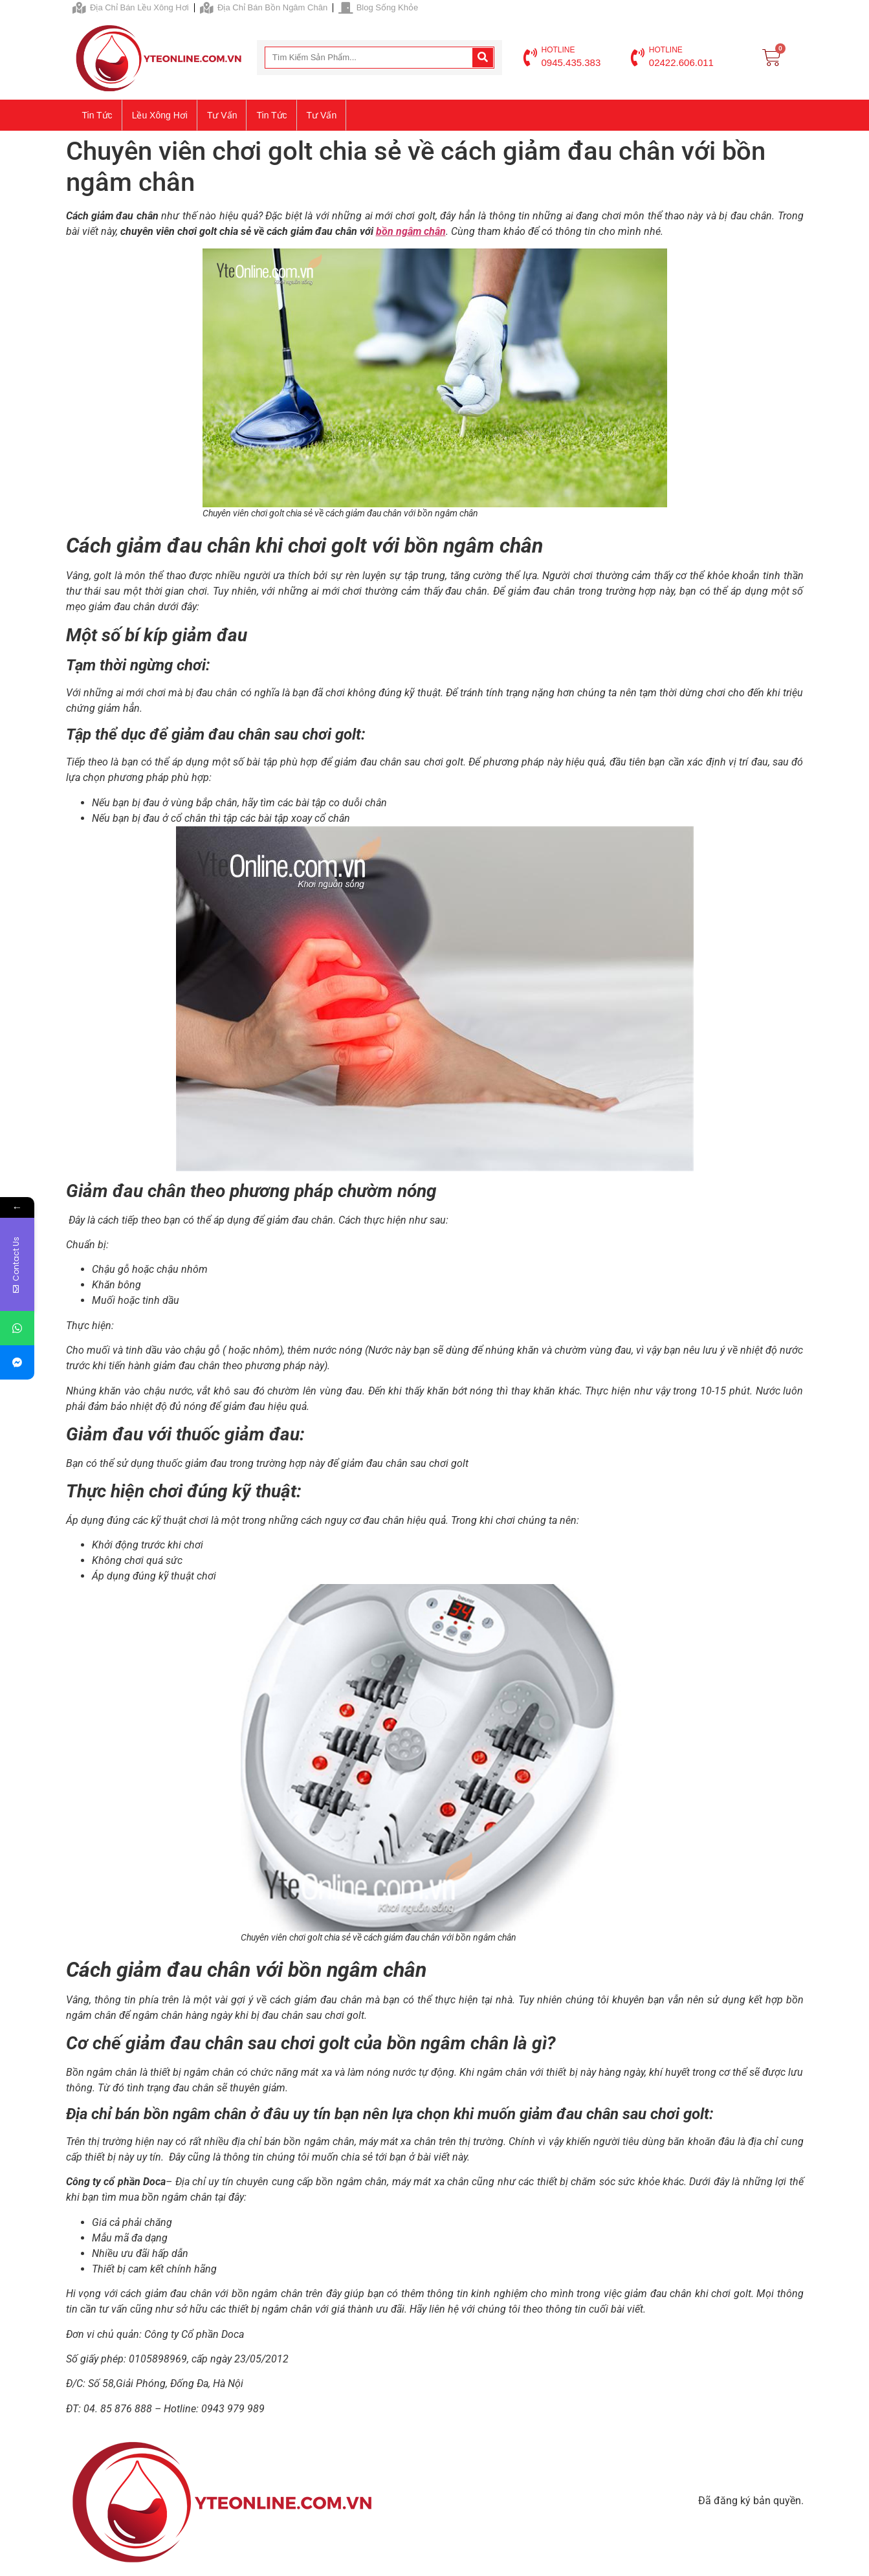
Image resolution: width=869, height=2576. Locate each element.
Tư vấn (222, 115)
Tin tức (97, 115)
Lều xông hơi (160, 115)
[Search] (483, 57)
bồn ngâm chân (411, 231)
